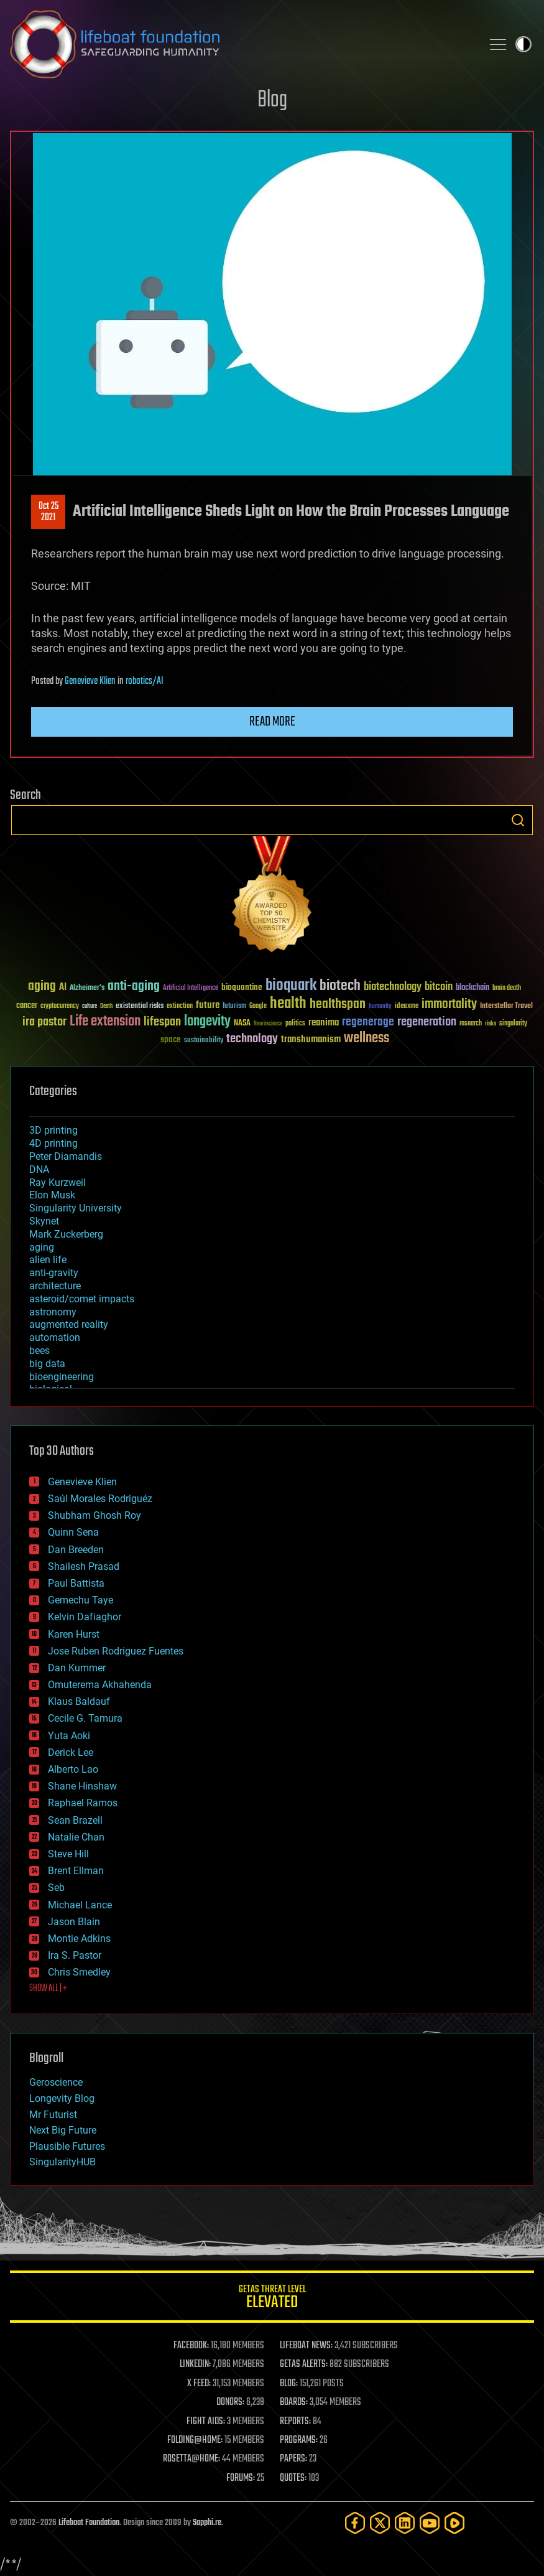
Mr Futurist (53, 2115)
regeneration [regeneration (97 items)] (426, 1022)
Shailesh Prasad (83, 1566)
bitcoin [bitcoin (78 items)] (439, 987)
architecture (55, 1286)
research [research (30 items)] (470, 1024)
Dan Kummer (77, 1668)
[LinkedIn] (405, 2523)
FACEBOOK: (191, 2346)
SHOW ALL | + (48, 1989)
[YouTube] (430, 2523)
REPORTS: (295, 2422)
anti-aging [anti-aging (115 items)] (134, 986)
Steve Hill (68, 1854)
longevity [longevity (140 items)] (207, 1022)
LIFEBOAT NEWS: (306, 2346)
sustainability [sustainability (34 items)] (203, 1041)
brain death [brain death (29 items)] (506, 988)
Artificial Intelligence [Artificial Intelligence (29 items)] (190, 988)
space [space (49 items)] (170, 1039)
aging (41, 1247)
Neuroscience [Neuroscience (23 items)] (268, 1024)
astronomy (52, 1312)
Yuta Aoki (69, 1736)
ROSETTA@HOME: (191, 2459)
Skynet (44, 1221)
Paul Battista (76, 1583)
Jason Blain (74, 1922)
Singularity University (75, 1208)
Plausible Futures (67, 2146)
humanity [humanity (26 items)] (380, 1006)
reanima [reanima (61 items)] (323, 1023)
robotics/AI (145, 681)
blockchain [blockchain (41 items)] (472, 988)
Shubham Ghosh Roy (94, 1515)
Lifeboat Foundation (88, 2523)
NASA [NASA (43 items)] (242, 1024)
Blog (272, 100)
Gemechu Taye (80, 1600)
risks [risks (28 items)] (490, 1023)
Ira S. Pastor (74, 1955)
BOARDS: (294, 2402)
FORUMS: (240, 2478)
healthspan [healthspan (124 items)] (338, 1004)
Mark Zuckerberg (66, 1234)
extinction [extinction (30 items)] (180, 1006)
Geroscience (56, 2082)
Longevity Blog (62, 2098)
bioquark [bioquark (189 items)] (290, 986)
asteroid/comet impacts (81, 1299)
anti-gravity (53, 1273)
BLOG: (289, 2384)
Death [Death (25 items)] (106, 1006)
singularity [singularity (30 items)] (513, 1024)
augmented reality (68, 1324)
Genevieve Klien (90, 681)
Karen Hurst (73, 1634)
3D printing (53, 1130)
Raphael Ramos (83, 1803)
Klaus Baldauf (79, 1701)
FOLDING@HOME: (195, 2440)
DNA (39, 1169)
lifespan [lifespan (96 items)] (162, 1022)
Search (518, 820)
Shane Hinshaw (82, 1786)
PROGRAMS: (299, 2440)
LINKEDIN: (195, 2364)
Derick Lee (70, 1752)
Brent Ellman (76, 1871)
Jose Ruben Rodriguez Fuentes (115, 1651)
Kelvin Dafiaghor (84, 1617)
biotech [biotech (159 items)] (340, 986)
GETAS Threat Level (272, 2299)
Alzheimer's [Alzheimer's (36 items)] (87, 988)
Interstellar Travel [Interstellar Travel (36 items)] (506, 1006)
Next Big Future (62, 2130)
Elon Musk (52, 1195)
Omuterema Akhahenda (100, 1685)
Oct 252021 (48, 512)
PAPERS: (293, 2459)
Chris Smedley (79, 1972)
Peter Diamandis (65, 1156)
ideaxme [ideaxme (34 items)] (406, 1006)
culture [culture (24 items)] (89, 1006)
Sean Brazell (75, 1820)
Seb (56, 1887)
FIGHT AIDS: (206, 2422)
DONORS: (230, 2402)
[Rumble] (454, 2523)
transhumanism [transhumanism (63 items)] (311, 1039)
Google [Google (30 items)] (258, 1006)
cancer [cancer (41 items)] (26, 1006)
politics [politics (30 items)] (295, 1024)
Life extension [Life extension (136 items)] (105, 1022)
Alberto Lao (73, 1769)
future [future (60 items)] (207, 1005)
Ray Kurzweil (57, 1182)
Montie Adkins (79, 1938)
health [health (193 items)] (288, 1004)
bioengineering (61, 1377)
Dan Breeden (76, 1550)
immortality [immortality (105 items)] (449, 1004)
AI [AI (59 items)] (63, 988)
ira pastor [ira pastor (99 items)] (44, 1022)
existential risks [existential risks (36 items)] (140, 1006)
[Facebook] (355, 2523)
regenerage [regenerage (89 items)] (368, 1022)
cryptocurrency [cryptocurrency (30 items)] (59, 1006)
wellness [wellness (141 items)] (366, 1038)
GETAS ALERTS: (304, 2364)
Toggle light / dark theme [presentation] (523, 44)
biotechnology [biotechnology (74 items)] (393, 987)
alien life (48, 1260)
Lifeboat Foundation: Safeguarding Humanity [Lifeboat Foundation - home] (241, 44)
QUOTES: (293, 2478)
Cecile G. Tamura (85, 1718)
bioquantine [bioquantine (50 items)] (241, 987)
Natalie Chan (76, 1837)
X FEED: (199, 2384)
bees (39, 1350)
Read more (272, 721)
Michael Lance (80, 1905)
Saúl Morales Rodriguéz (100, 1499)
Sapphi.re (207, 2523)
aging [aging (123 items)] (42, 986)
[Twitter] (380, 2523)
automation (54, 1337)
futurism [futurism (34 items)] (234, 1006)
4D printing (53, 1143)
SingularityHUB (62, 2162)
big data (47, 1364)
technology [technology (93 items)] (252, 1039)
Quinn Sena (73, 1532)
